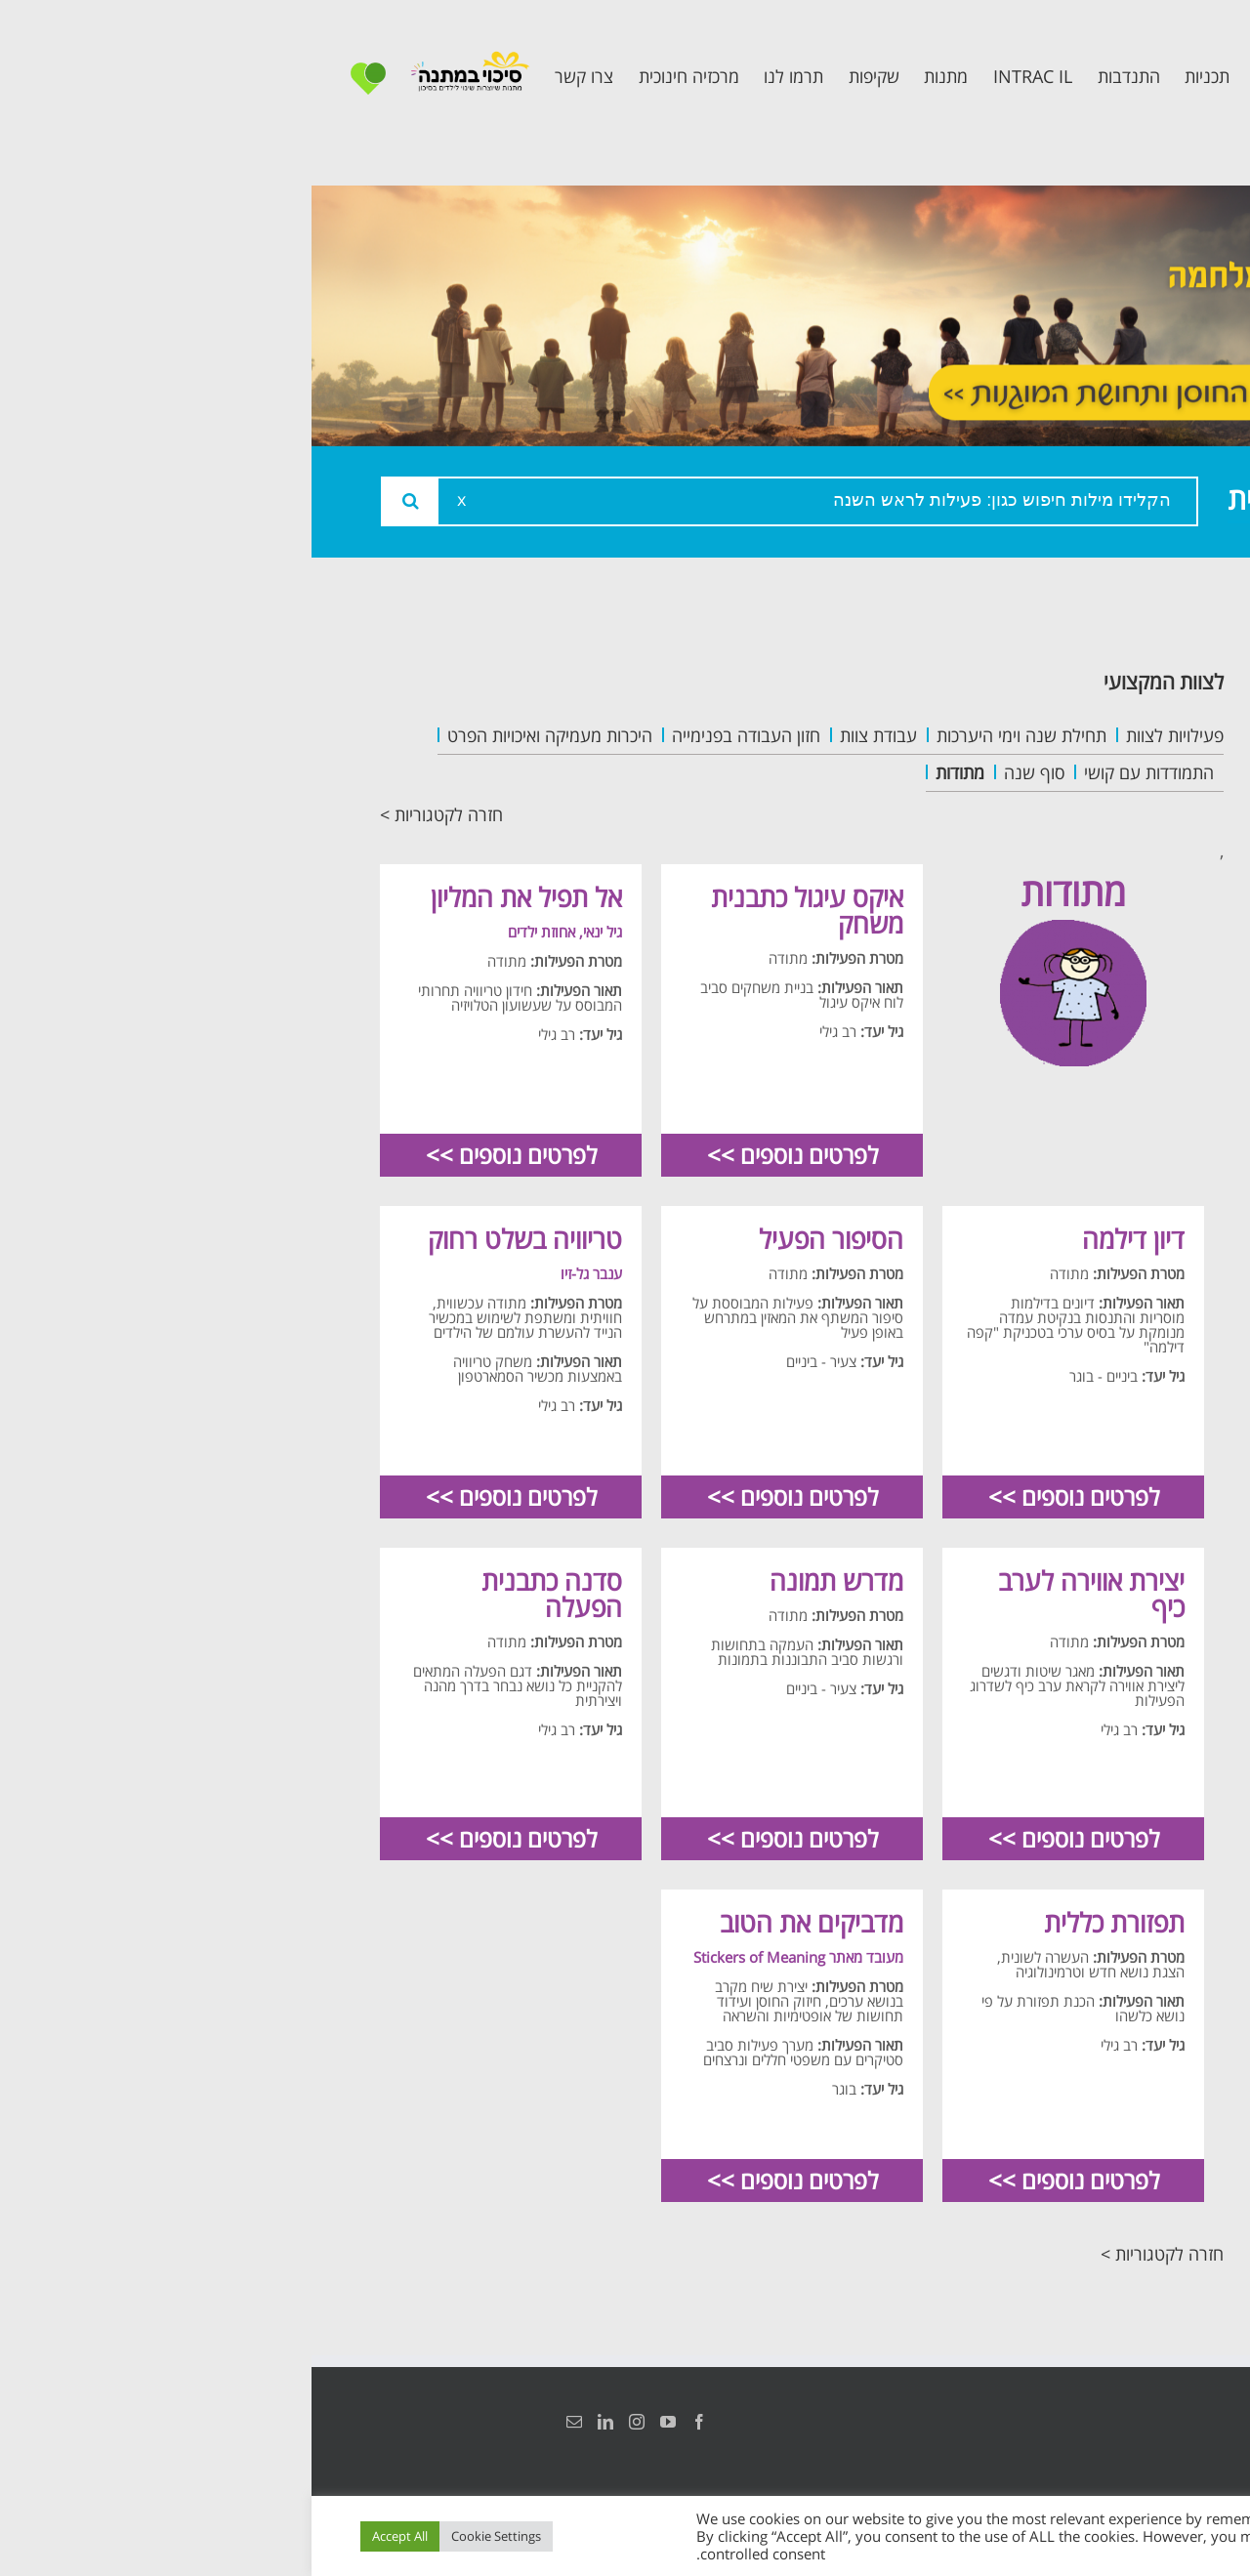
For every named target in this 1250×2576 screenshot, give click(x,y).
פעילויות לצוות (863, 735)
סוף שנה (722, 772)
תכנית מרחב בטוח (1091, 798)
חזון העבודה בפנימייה (434, 735)
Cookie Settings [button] (184, 2536)
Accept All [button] (88, 2536)
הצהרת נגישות (1159, 2421)
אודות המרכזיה (1106, 710)
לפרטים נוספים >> (481, 1155)
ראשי (1147, 666)
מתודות (648, 772)
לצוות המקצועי (852, 681)
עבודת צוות (566, 735)
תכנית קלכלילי (1109, 842)
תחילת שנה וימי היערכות (710, 735)
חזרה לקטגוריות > (129, 814)
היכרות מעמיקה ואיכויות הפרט (238, 735)
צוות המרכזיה (1112, 754)
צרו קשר (1133, 962)
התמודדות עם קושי (837, 772)
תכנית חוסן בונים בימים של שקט (1097, 902)
